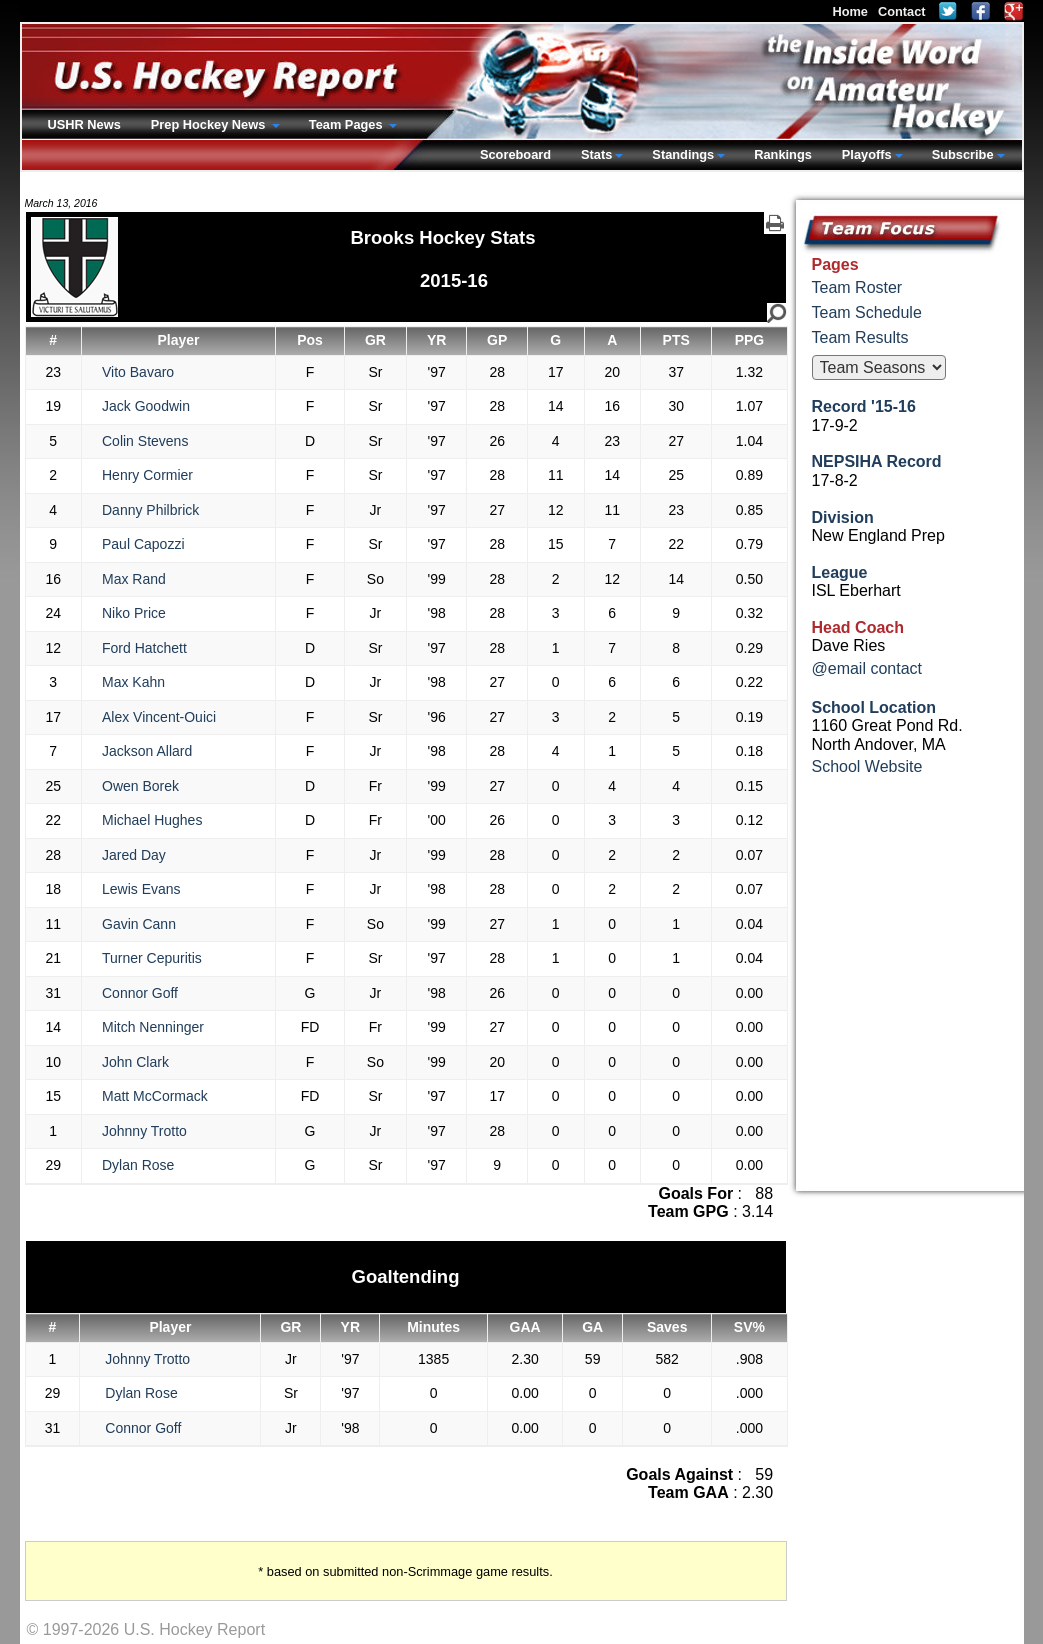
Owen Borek (140, 786)
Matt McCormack (155, 1096)
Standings (683, 154)
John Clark (135, 1062)
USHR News (84, 124)
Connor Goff (140, 993)
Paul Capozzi (143, 544)
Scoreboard (515, 154)
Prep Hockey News (210, 124)
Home (850, 11)
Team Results (860, 337)
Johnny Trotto (144, 1131)
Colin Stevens (145, 441)
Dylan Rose (138, 1165)
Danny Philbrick (150, 510)
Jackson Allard (147, 751)
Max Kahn (133, 682)
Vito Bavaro (138, 372)
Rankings (783, 154)
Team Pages (347, 124)
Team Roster (857, 287)
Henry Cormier (147, 475)
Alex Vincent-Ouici (159, 717)
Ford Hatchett (144, 648)
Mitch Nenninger (153, 1027)
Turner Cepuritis (152, 958)
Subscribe (963, 154)
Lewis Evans (141, 889)
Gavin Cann (139, 924)
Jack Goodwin (146, 406)
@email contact (867, 668)
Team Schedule (867, 312)
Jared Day (134, 855)
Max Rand (134, 579)
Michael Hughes (152, 820)
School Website (867, 766)
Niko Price (134, 613)
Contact (902, 11)
